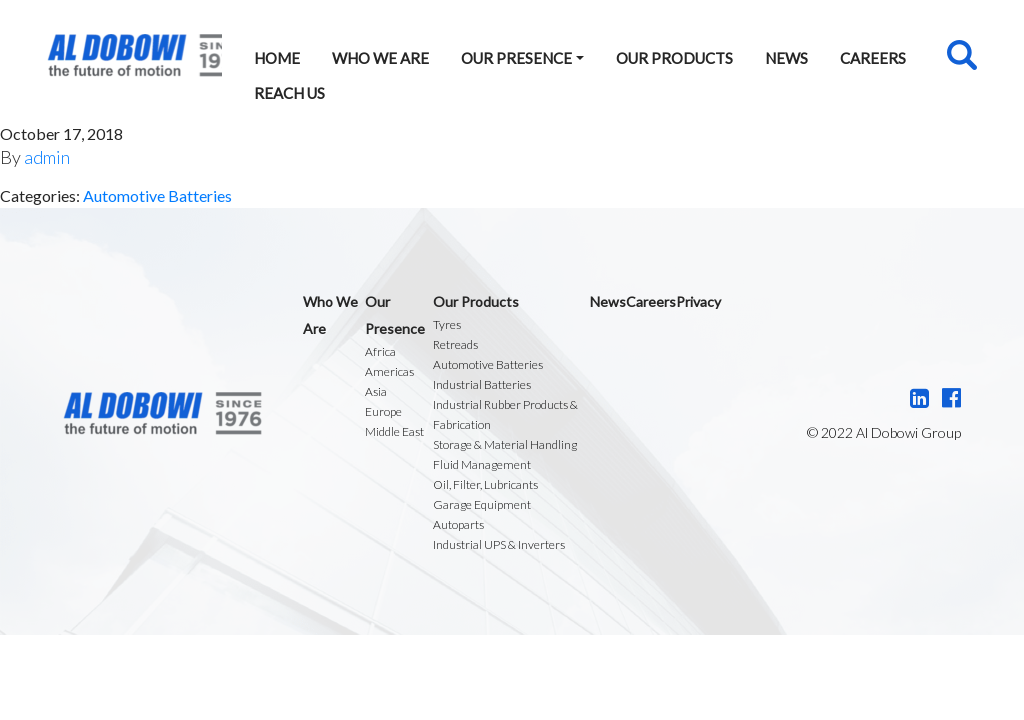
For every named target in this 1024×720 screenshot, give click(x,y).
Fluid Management (482, 464)
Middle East (394, 431)
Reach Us (289, 93)
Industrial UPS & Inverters (499, 544)
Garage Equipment (482, 504)
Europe (383, 411)
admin (47, 157)
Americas (389, 371)
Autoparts (458, 524)
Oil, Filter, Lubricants (485, 484)
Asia (376, 391)
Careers (873, 58)
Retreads (455, 344)
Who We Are (380, 58)
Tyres (447, 324)
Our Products (674, 58)
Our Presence (516, 58)
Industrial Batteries (482, 384)
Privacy (698, 301)
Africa (380, 351)
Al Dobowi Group (134, 55)
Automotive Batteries (157, 195)
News (786, 58)
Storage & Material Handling (505, 444)
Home (277, 58)
